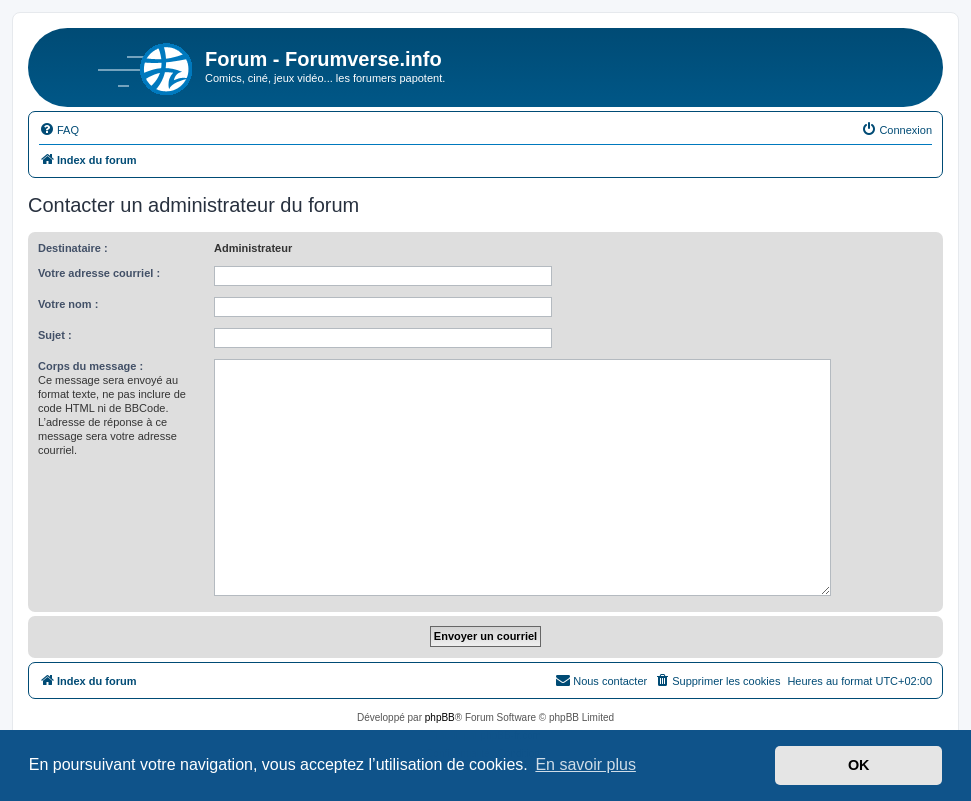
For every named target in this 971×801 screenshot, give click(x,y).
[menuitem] (59, 130)
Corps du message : (90, 366)
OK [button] (859, 765)
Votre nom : (68, 304)
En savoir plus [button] (585, 764)
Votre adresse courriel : (99, 273)
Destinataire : (73, 248)
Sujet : (55, 335)
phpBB (440, 717)
